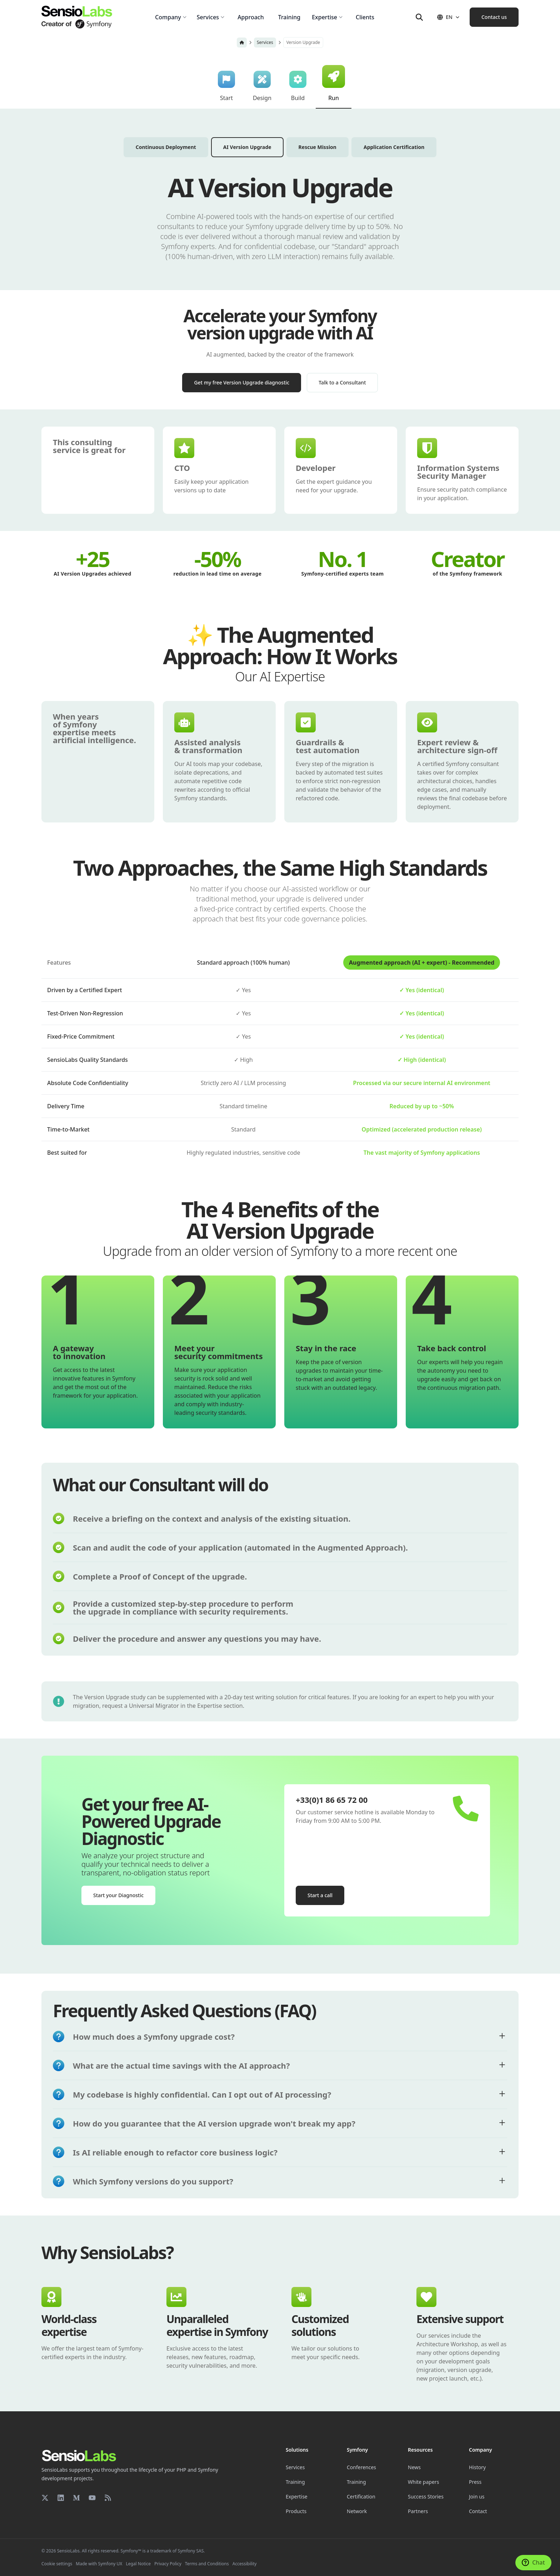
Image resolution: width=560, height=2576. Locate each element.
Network (357, 2511)
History (477, 2467)
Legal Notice (138, 2564)
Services (265, 42)
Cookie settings (56, 2564)
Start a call (320, 1895)
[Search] (419, 17)
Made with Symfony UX (99, 2564)
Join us (477, 2496)
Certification (361, 2496)
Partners (418, 2511)
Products (296, 2511)
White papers (423, 2481)
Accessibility (244, 2564)
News (414, 2467)
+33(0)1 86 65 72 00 (332, 1799)
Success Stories (426, 2496)
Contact (478, 2511)
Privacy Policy (167, 2564)
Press (475, 2481)
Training (295, 2481)
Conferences (361, 2467)
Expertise (297, 2496)
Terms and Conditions (207, 2564)
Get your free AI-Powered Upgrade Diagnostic (151, 1821)
